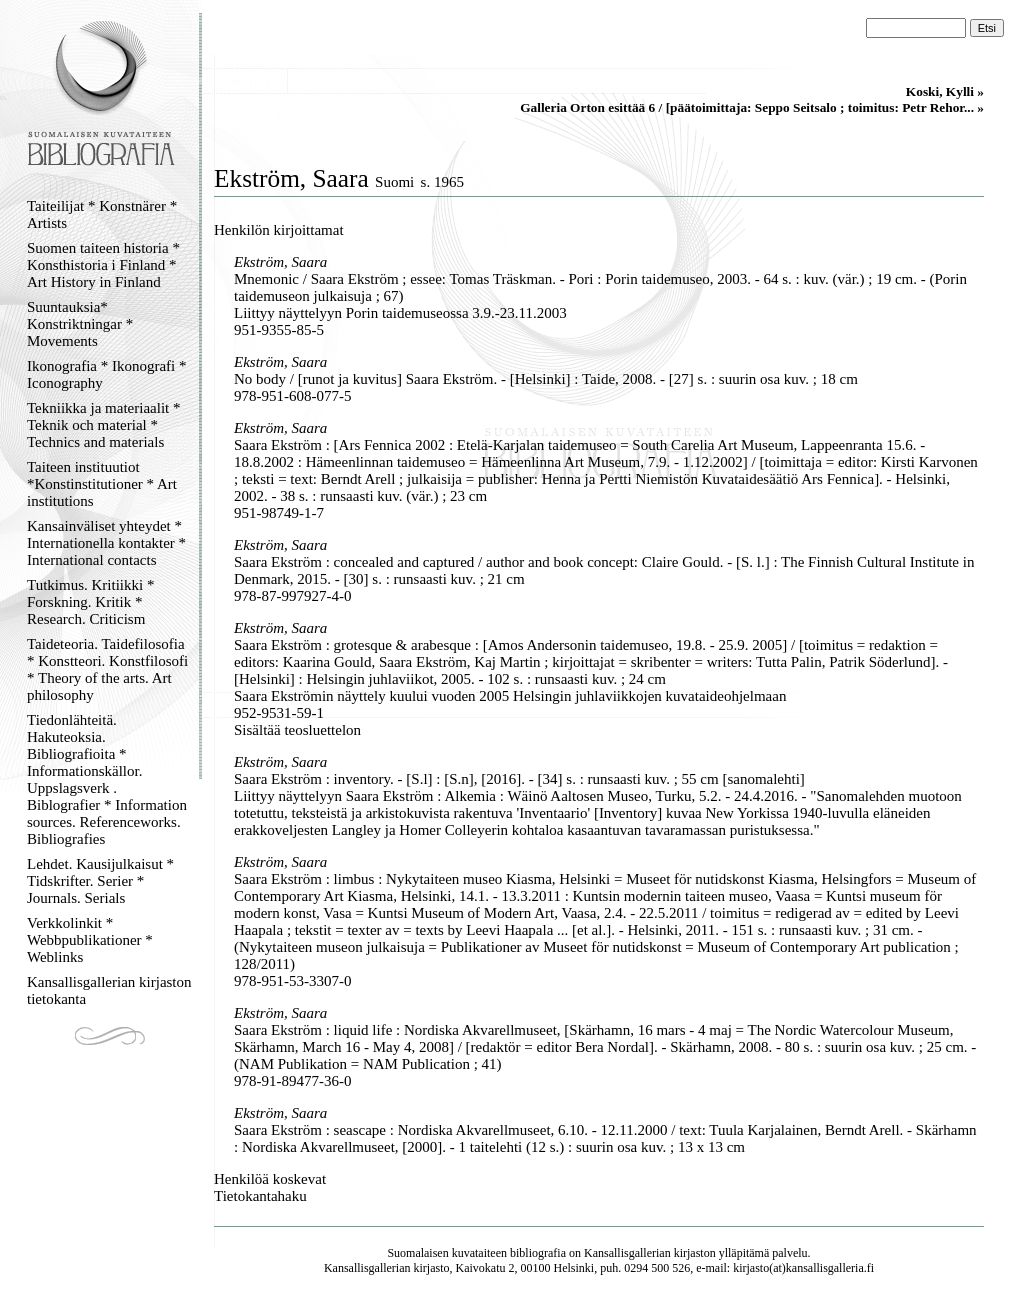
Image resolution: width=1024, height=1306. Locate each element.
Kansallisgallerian (627, 1253)
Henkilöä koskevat (270, 1179)
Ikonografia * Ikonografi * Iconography (107, 374)
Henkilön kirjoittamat (279, 230)
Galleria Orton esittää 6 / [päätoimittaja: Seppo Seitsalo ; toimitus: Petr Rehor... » (752, 107)
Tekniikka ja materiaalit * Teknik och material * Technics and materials (103, 425)
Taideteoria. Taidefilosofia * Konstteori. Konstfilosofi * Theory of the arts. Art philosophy (107, 669)
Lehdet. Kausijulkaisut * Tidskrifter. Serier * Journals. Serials (100, 881)
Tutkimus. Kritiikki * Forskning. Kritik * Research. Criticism (90, 602)
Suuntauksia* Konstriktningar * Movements (80, 324)
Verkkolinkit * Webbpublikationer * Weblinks (90, 940)
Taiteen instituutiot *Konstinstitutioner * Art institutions (102, 484)
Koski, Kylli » (945, 91)
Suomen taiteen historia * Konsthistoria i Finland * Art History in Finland (103, 265)
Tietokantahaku (260, 1196)
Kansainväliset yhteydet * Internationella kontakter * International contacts (106, 543)
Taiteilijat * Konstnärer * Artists (102, 214)
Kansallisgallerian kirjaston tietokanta (109, 990)
